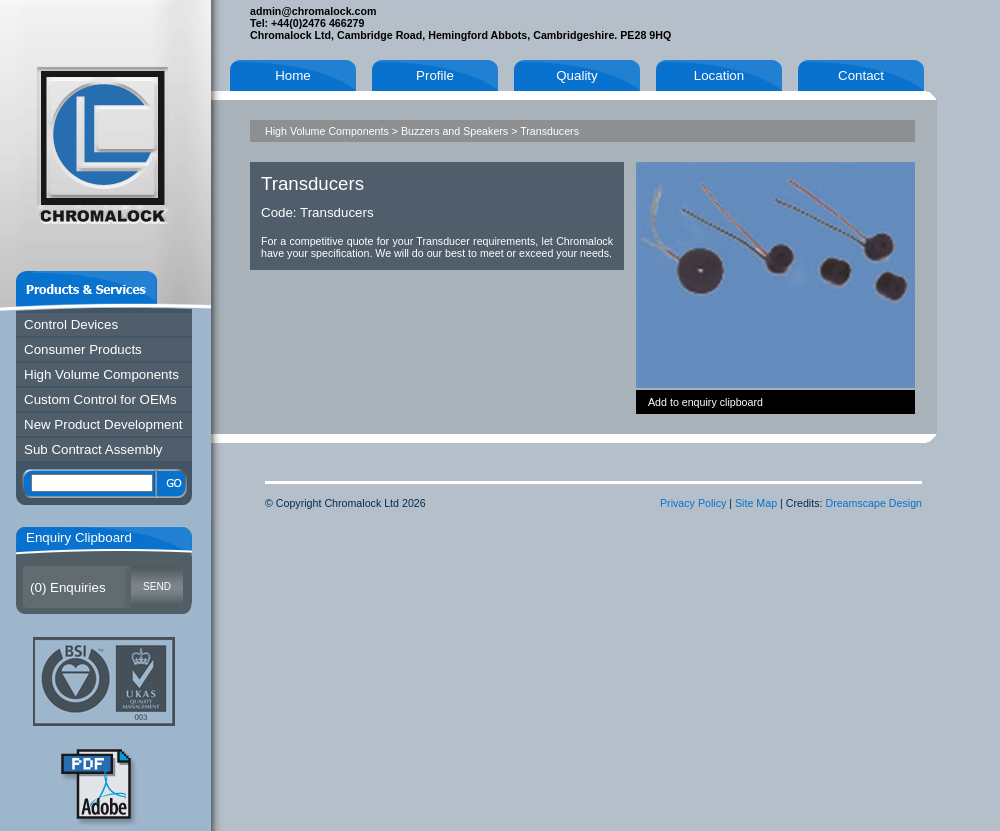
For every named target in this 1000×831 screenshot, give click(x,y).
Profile (435, 75)
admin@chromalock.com (313, 11)
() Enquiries (68, 587)
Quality (576, 75)
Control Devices (71, 324)
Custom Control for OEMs (100, 399)
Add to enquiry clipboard (705, 402)
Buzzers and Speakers (454, 131)
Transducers (549, 131)
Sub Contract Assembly (93, 449)
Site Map (756, 503)
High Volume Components (101, 374)
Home (293, 75)
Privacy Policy (693, 503)
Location (719, 75)
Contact (861, 75)
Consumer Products (83, 349)
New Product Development (103, 424)
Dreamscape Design (873, 503)
